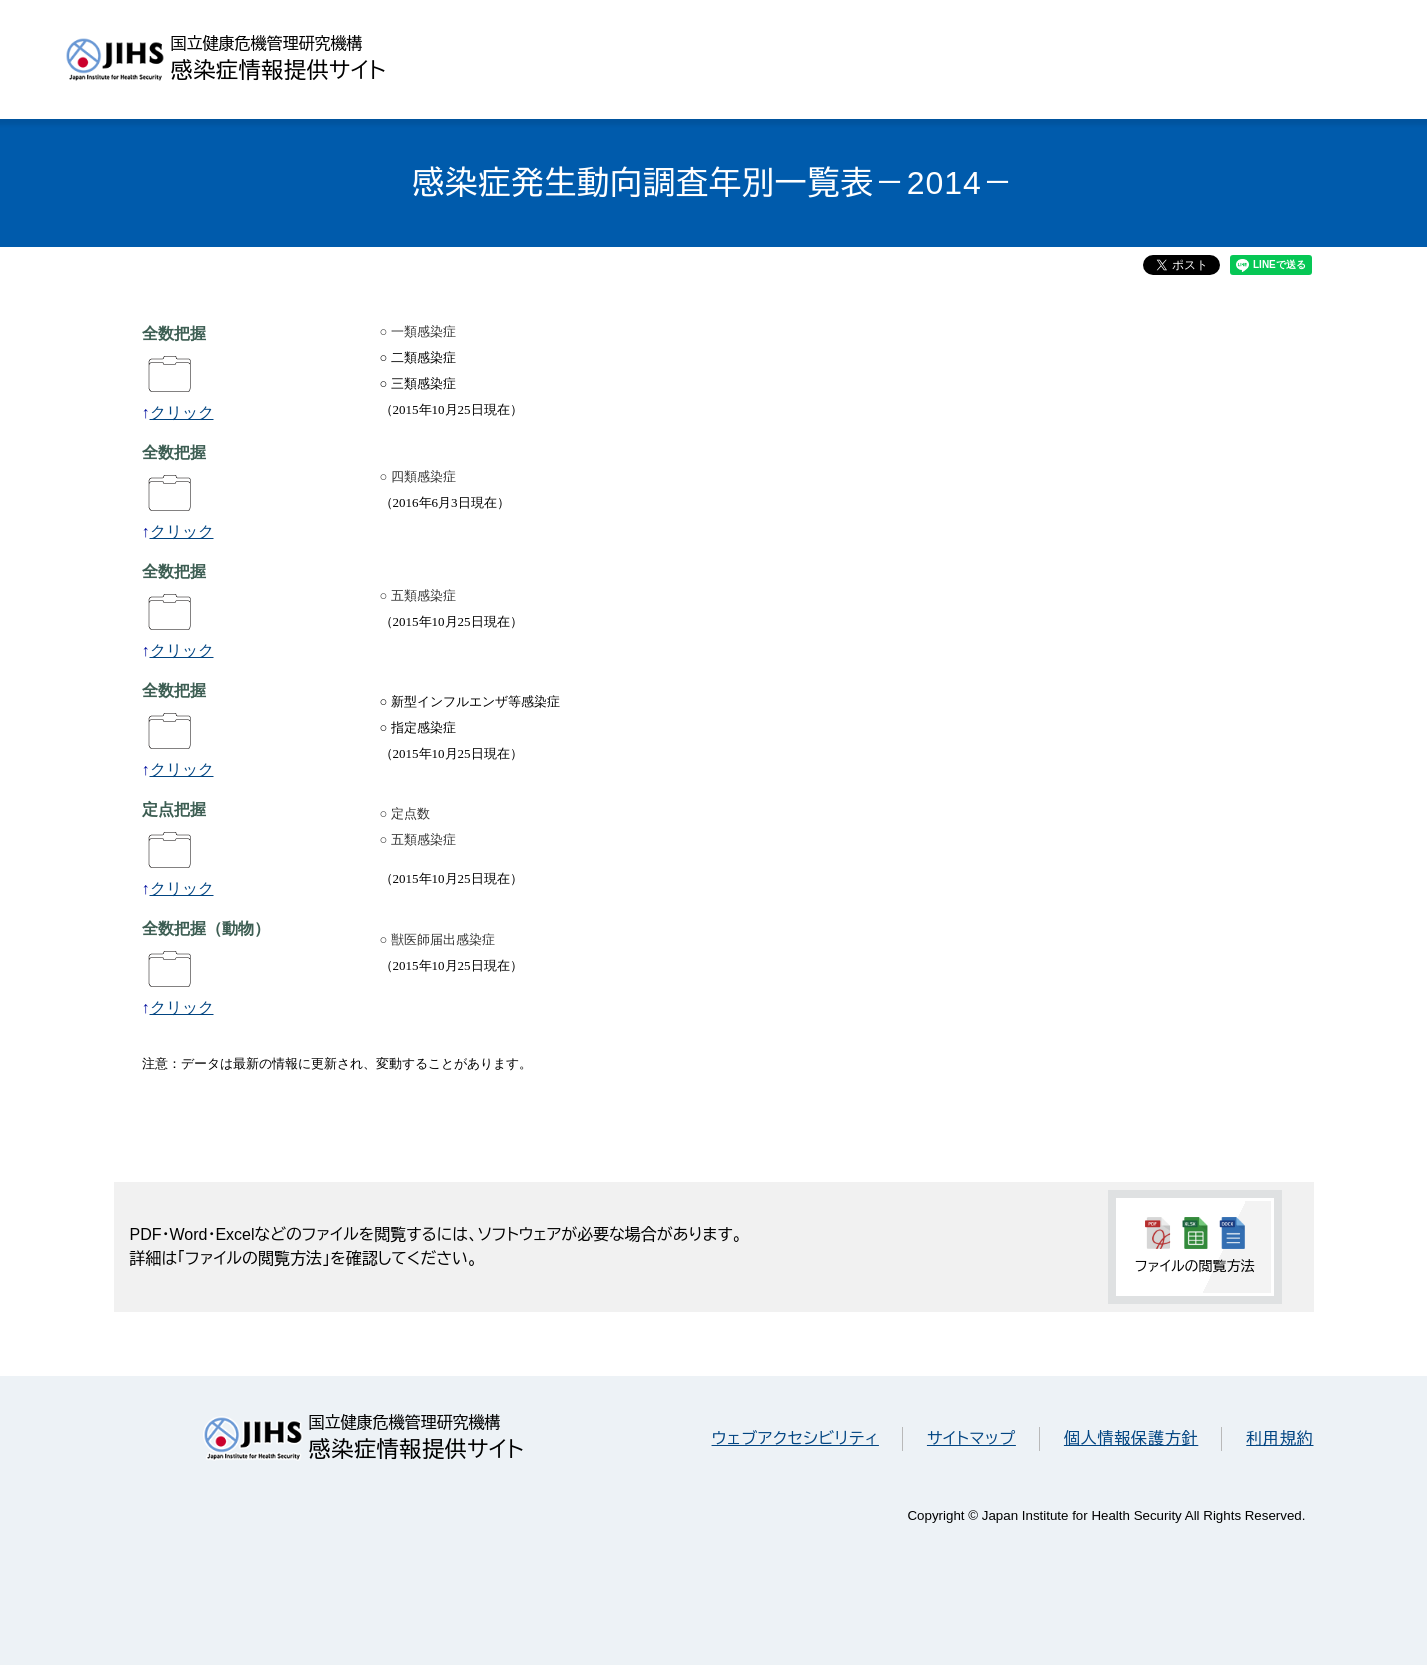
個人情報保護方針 (1131, 1438)
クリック (182, 412)
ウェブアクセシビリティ (795, 1438)
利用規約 (1279, 1438)
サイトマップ (971, 1438)
